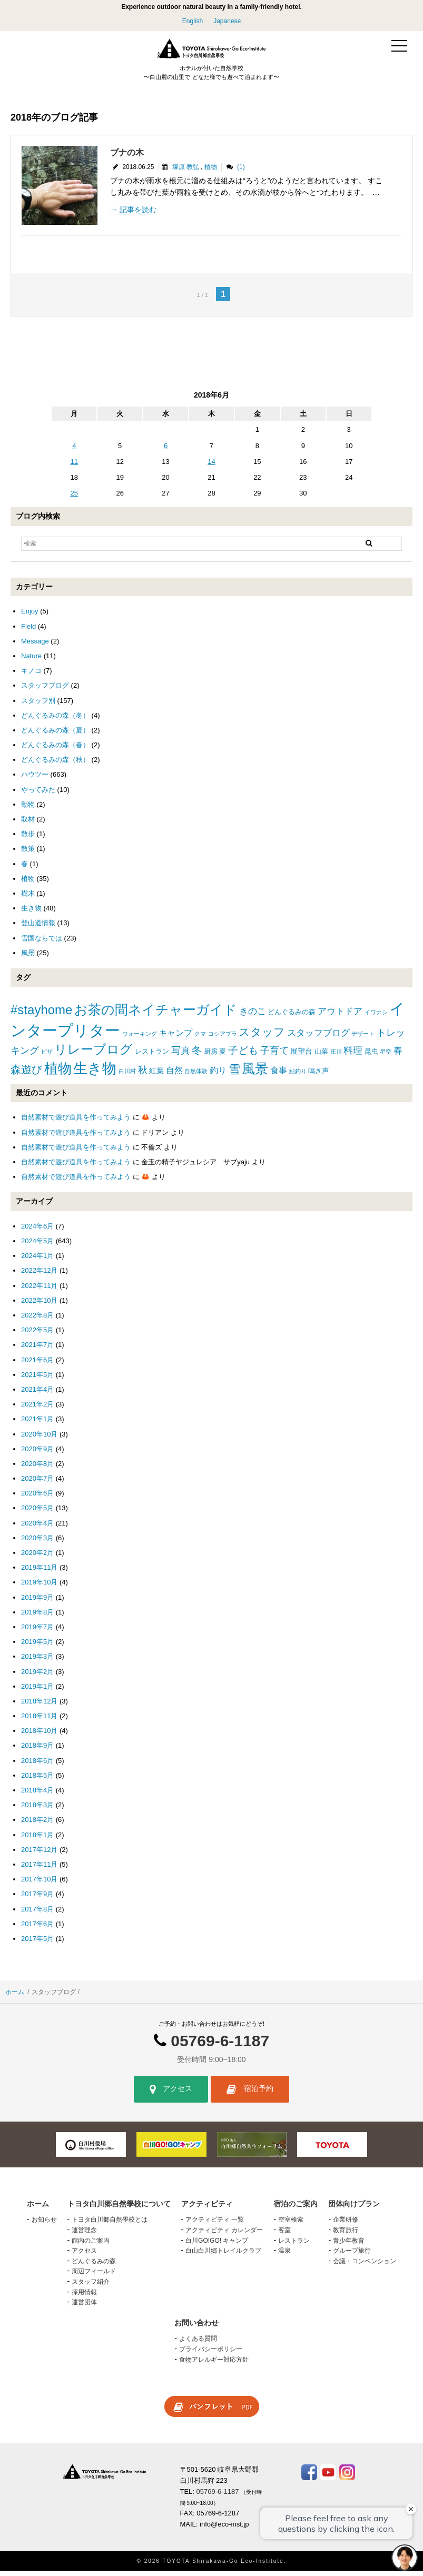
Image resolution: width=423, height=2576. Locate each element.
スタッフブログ (45, 691)
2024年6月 (37, 1231)
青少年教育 (349, 2245)
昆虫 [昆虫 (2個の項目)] (371, 1056)
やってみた (38, 794)
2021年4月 (37, 1395)
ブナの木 (127, 157)
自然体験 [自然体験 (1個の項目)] (196, 1076)
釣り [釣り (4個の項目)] (218, 1075)
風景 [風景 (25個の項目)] (255, 1073)
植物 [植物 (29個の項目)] (58, 1073)
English (192, 21)
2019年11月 (39, 1573)
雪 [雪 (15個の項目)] (234, 1074)
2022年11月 (39, 1290)
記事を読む (138, 215)
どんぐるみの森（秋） (55, 765)
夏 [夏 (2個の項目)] (222, 1056)
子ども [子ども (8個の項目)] (243, 1055)
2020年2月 (37, 1558)
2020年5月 (37, 1513)
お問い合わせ (196, 2328)
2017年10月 (39, 1884)
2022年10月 (39, 1306)
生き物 (31, 913)
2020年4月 (37, 1528)
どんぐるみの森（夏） (55, 735)
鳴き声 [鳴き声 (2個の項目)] (318, 1075)
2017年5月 (37, 1944)
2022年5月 (37, 1335)
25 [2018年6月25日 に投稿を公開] (74, 498)
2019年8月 (37, 1617)
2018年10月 (39, 1736)
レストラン (294, 2245)
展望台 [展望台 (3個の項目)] (301, 1056)
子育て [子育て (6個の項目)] (274, 1055)
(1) (241, 172)
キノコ (31, 676)
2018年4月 (37, 1795)
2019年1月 (37, 1692)
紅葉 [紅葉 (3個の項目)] (156, 1075)
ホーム (14, 1997)
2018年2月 (37, 1825)
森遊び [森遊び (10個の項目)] (26, 1074)
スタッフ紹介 (91, 2287)
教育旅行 (345, 2235)
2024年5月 (37, 1246)
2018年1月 (37, 1840)
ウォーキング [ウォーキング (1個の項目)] (139, 1038)
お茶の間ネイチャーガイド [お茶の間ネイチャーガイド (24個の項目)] (155, 1014)
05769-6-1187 (220, 2046)
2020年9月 (37, 1454)
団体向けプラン (354, 2209)
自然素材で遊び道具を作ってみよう (76, 1122)
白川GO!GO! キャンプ (216, 2245)
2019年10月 (39, 1587)
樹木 (28, 899)
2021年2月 (37, 1409)
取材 (28, 824)
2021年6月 (37, 1365)
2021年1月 (37, 1424)
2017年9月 (37, 1899)
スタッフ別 (38, 705)
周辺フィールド (94, 2276)
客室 (284, 2235)
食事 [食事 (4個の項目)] (278, 1075)
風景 (28, 958)
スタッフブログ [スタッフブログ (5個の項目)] (318, 1038)
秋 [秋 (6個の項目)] (142, 1074)
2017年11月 (39, 1870)
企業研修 (345, 2224)
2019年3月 (37, 1662)
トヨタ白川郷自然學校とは (109, 2224)
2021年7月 (37, 1350)
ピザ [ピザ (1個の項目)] (47, 1056)
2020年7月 (37, 1484)
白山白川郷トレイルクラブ (223, 2256)
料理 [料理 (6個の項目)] (352, 1055)
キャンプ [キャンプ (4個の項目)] (175, 1037)
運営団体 (84, 2307)
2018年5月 (37, 1781)
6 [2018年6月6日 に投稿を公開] (166, 450)
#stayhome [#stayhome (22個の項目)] (41, 1014)
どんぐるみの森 (94, 2266)
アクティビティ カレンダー (224, 2235)
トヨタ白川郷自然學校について (119, 2209)
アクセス (171, 2094)
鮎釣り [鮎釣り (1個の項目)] (298, 1076)
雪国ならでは (41, 943)
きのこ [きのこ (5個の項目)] (252, 1016)
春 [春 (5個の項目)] (398, 1056)
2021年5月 (37, 1380)
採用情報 (84, 2297)
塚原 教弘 (185, 172)
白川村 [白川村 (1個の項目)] (127, 1076)
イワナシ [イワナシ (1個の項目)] (376, 1017)
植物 (210, 172)
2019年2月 (37, 1676)
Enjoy (29, 616)
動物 (28, 810)
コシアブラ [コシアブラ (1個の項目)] (222, 1038)
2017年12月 (39, 1855)
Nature (31, 661)
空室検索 (290, 2224)
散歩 (28, 839)
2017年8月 (37, 1914)
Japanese (227, 21)
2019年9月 (37, 1602)
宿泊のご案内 (295, 2209)
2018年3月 (37, 1810)
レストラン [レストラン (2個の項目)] (152, 1056)
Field (28, 631)
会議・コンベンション (364, 2266)
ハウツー (34, 780)
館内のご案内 (91, 2245)
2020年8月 (37, 1469)
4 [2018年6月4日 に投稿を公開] (74, 450)
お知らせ (44, 2224)
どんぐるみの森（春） (55, 750)
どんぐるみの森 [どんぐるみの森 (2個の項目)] (292, 1017)
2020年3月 (37, 1543)
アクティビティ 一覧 (214, 2224)
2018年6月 (37, 1765)
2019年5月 (37, 1647)
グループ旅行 (352, 2256)
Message (35, 646)
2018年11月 (39, 1721)
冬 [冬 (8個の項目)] (197, 1055)
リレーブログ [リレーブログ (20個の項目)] (93, 1054)
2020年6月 (37, 1498)
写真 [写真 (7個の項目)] (180, 1055)
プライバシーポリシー (210, 2354)
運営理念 (84, 2235)
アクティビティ (207, 2209)
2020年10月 (39, 1439)
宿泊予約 (250, 2094)
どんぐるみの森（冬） (55, 721)
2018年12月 (39, 1706)
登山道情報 (38, 928)
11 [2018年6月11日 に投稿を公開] (74, 467)
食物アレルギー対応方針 (214, 2364)
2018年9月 (37, 1751)
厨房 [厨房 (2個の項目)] (211, 1056)
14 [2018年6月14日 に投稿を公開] (211, 467)
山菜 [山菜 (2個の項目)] (321, 1056)
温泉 (284, 2256)
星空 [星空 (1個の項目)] (385, 1056)
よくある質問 (198, 2343)
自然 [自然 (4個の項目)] (174, 1075)
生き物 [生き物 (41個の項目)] (94, 1073)
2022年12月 (39, 1276)
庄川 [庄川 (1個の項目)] (336, 1056)
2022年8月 (37, 1320)
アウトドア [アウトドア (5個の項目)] (340, 1016)
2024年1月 (37, 1261)
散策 (28, 854)
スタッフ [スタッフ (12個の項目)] (262, 1037)
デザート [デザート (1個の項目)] (363, 1038)
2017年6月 (37, 1929)
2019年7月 (37, 1632)
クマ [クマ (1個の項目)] (200, 1038)
